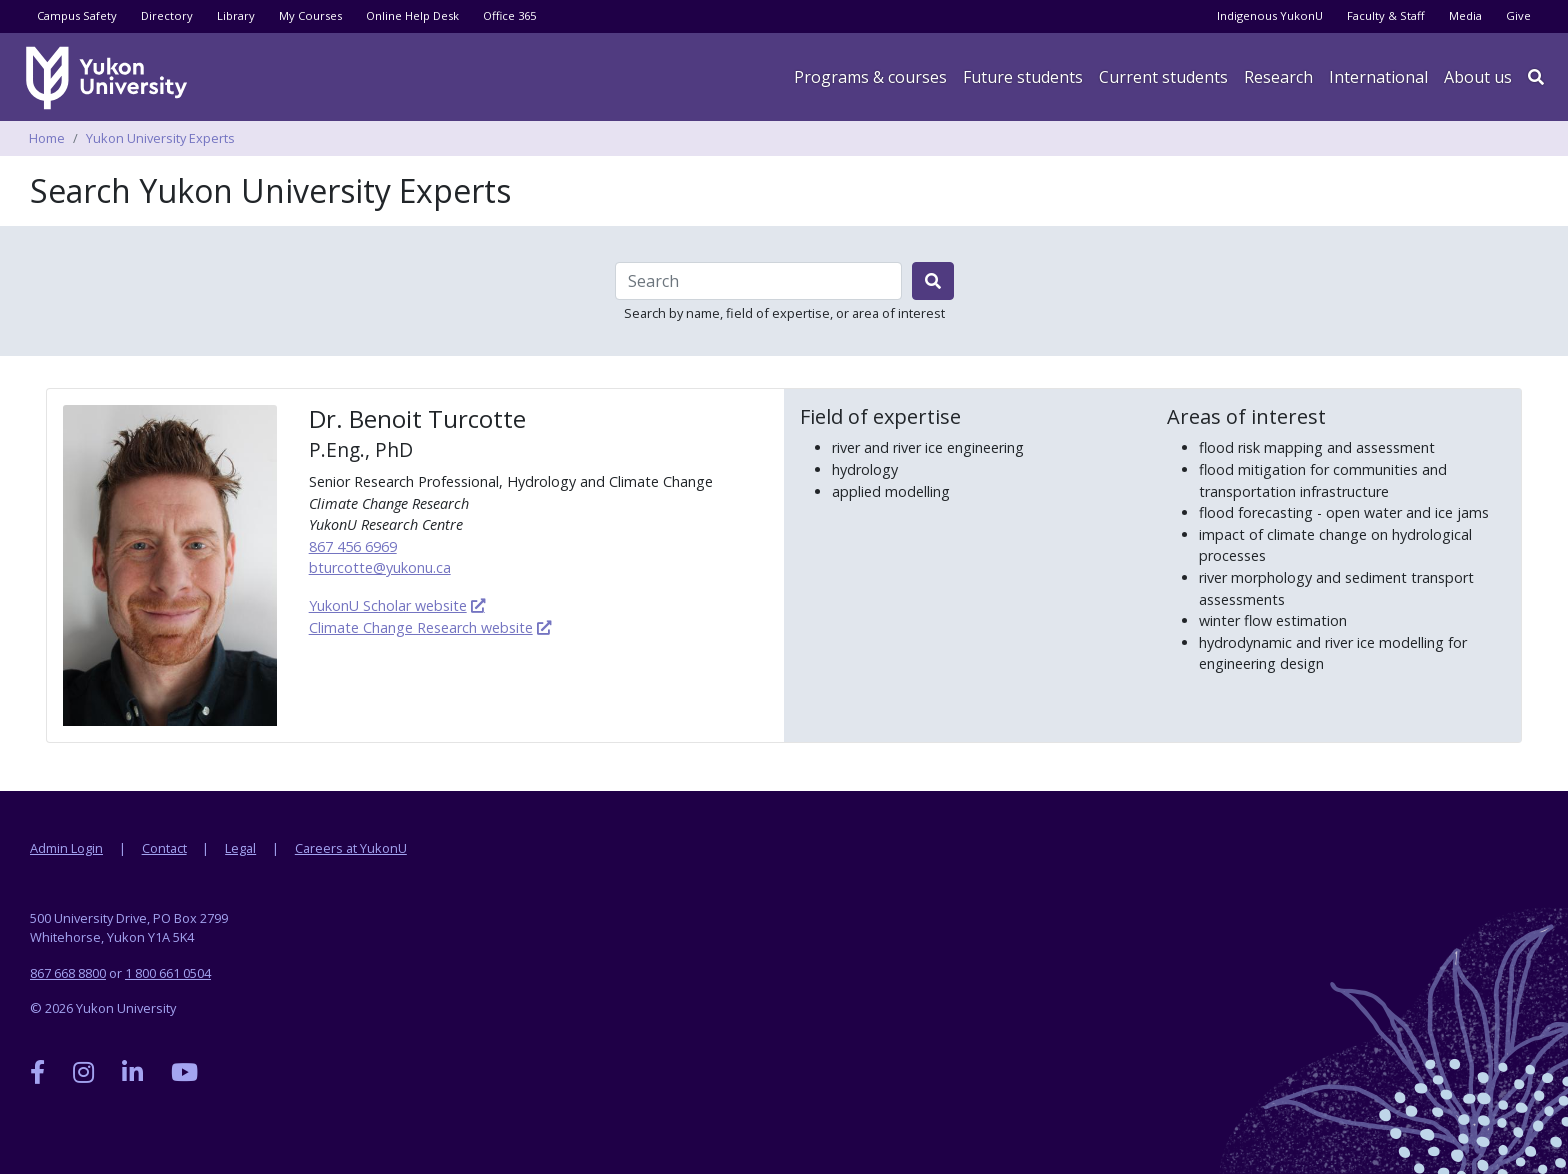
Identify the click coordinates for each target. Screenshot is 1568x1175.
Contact (164, 848)
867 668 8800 (68, 973)
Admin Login (66, 848)
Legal (240, 848)
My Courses (310, 15)
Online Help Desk (412, 15)
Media (1465, 15)
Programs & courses (870, 77)
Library (236, 15)
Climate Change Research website (421, 627)
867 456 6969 (353, 546)
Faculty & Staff (1386, 15)
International (1378, 77)
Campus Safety (77, 15)
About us (1478, 77)
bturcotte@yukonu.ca (380, 567)
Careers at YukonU (351, 848)
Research (1278, 77)
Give (1518, 15)
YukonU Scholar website (388, 605)
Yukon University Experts (160, 138)
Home (47, 138)
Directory (167, 15)
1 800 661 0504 (168, 973)
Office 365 (509, 15)
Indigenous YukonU (1270, 15)
